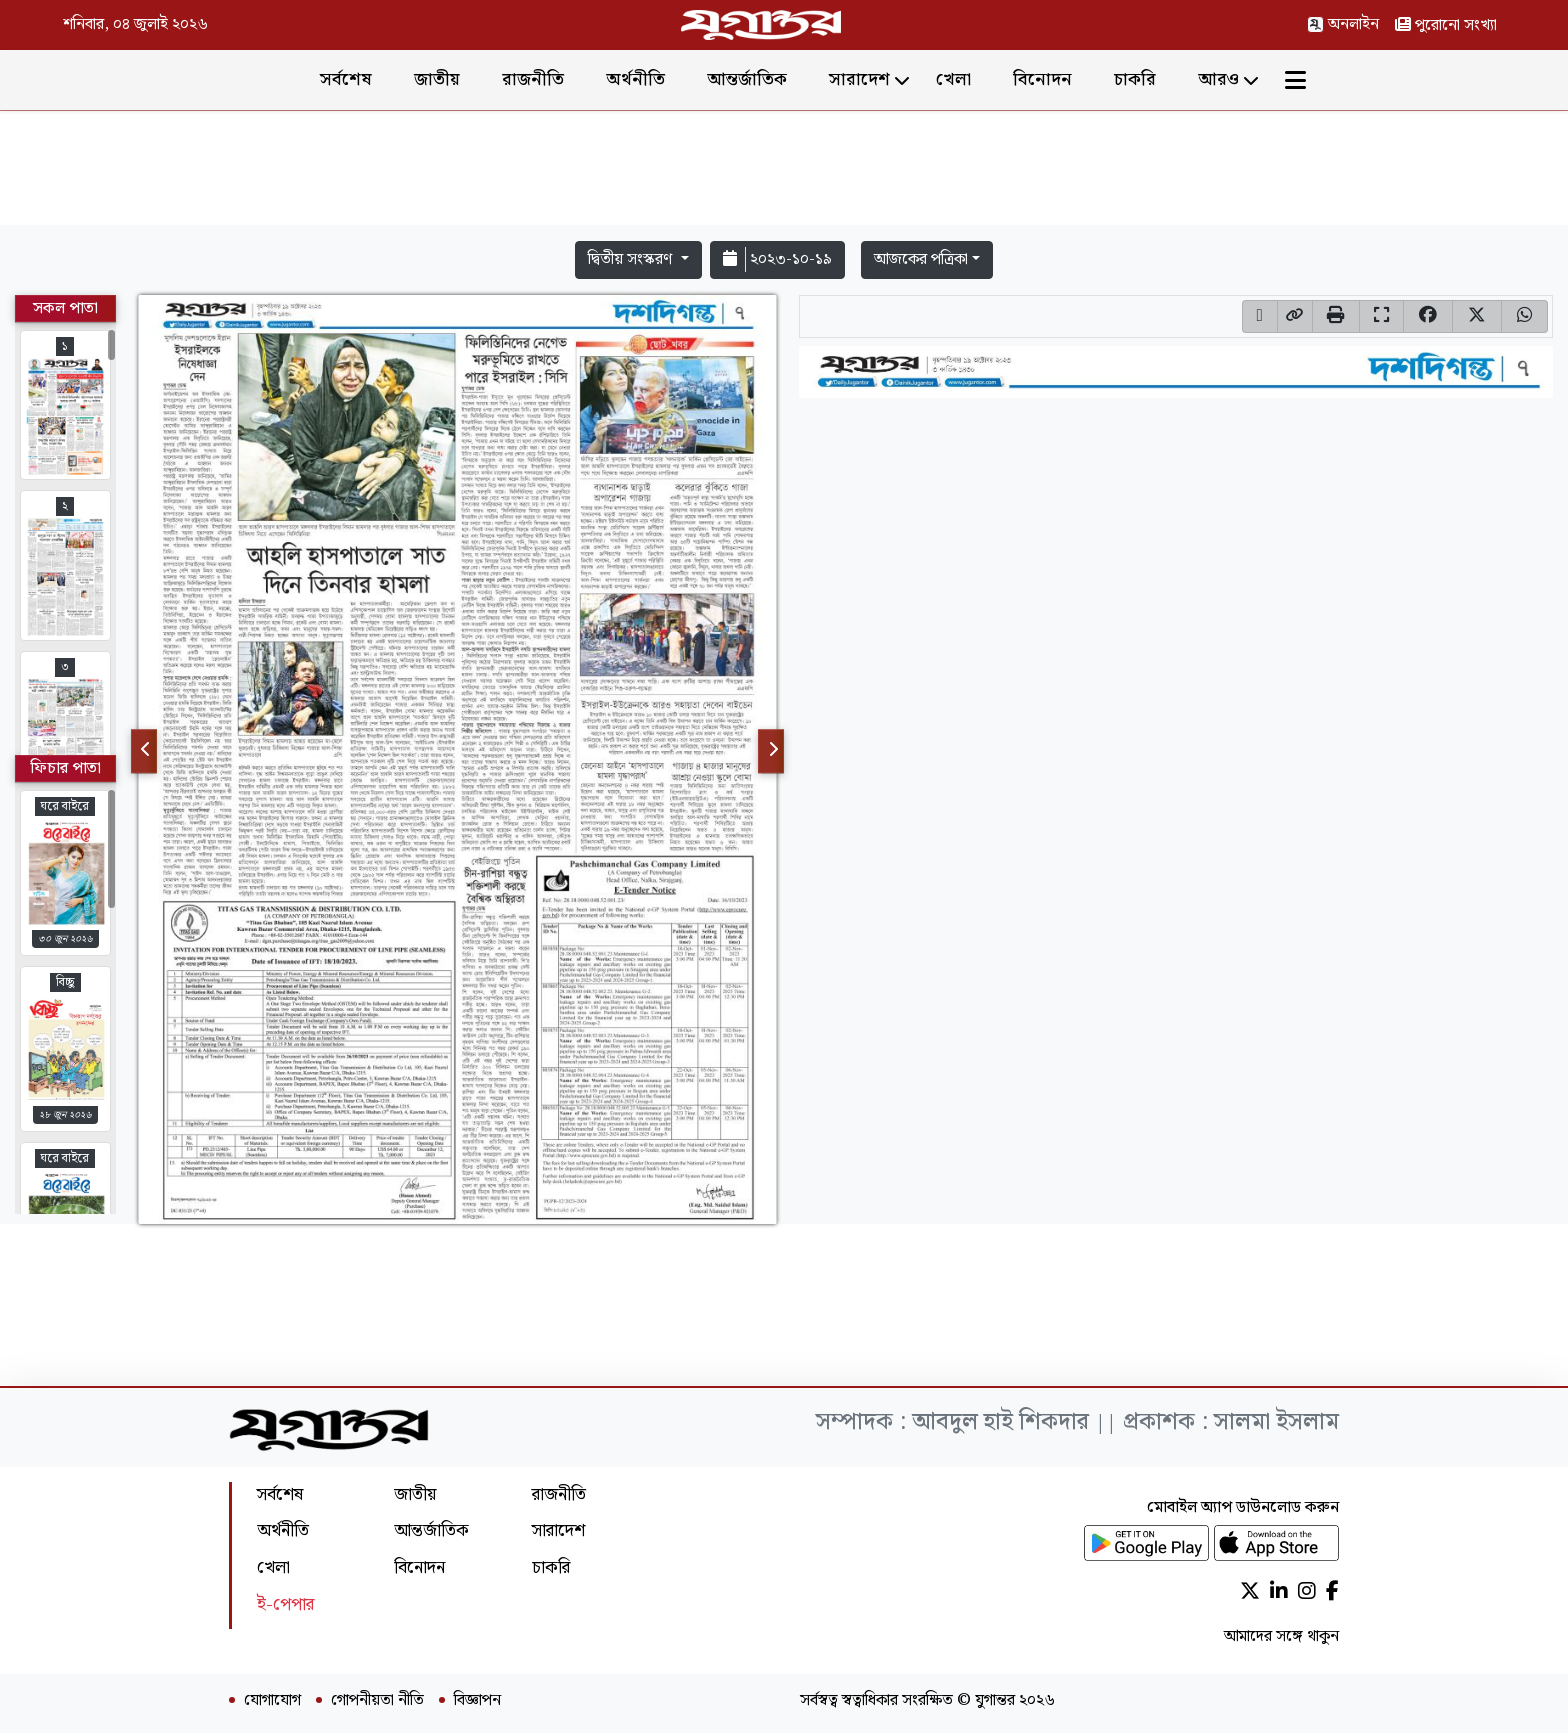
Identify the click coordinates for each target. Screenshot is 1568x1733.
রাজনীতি (533, 79)
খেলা (953, 79)
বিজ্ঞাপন (477, 1701)
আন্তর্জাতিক (747, 79)
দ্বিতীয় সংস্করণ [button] (632, 259)
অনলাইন (1343, 24)
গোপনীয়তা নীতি (377, 1701)
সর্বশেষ (346, 79)
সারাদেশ (859, 79)
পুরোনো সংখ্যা (1446, 25)
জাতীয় (437, 79)
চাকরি (1135, 79)
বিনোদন (1042, 79)
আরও (1218, 79)
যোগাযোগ (272, 1701)
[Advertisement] (784, 172)
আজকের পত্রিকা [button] (921, 259)
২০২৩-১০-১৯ (777, 259)
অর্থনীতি (635, 79)
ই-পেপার (285, 1604)
